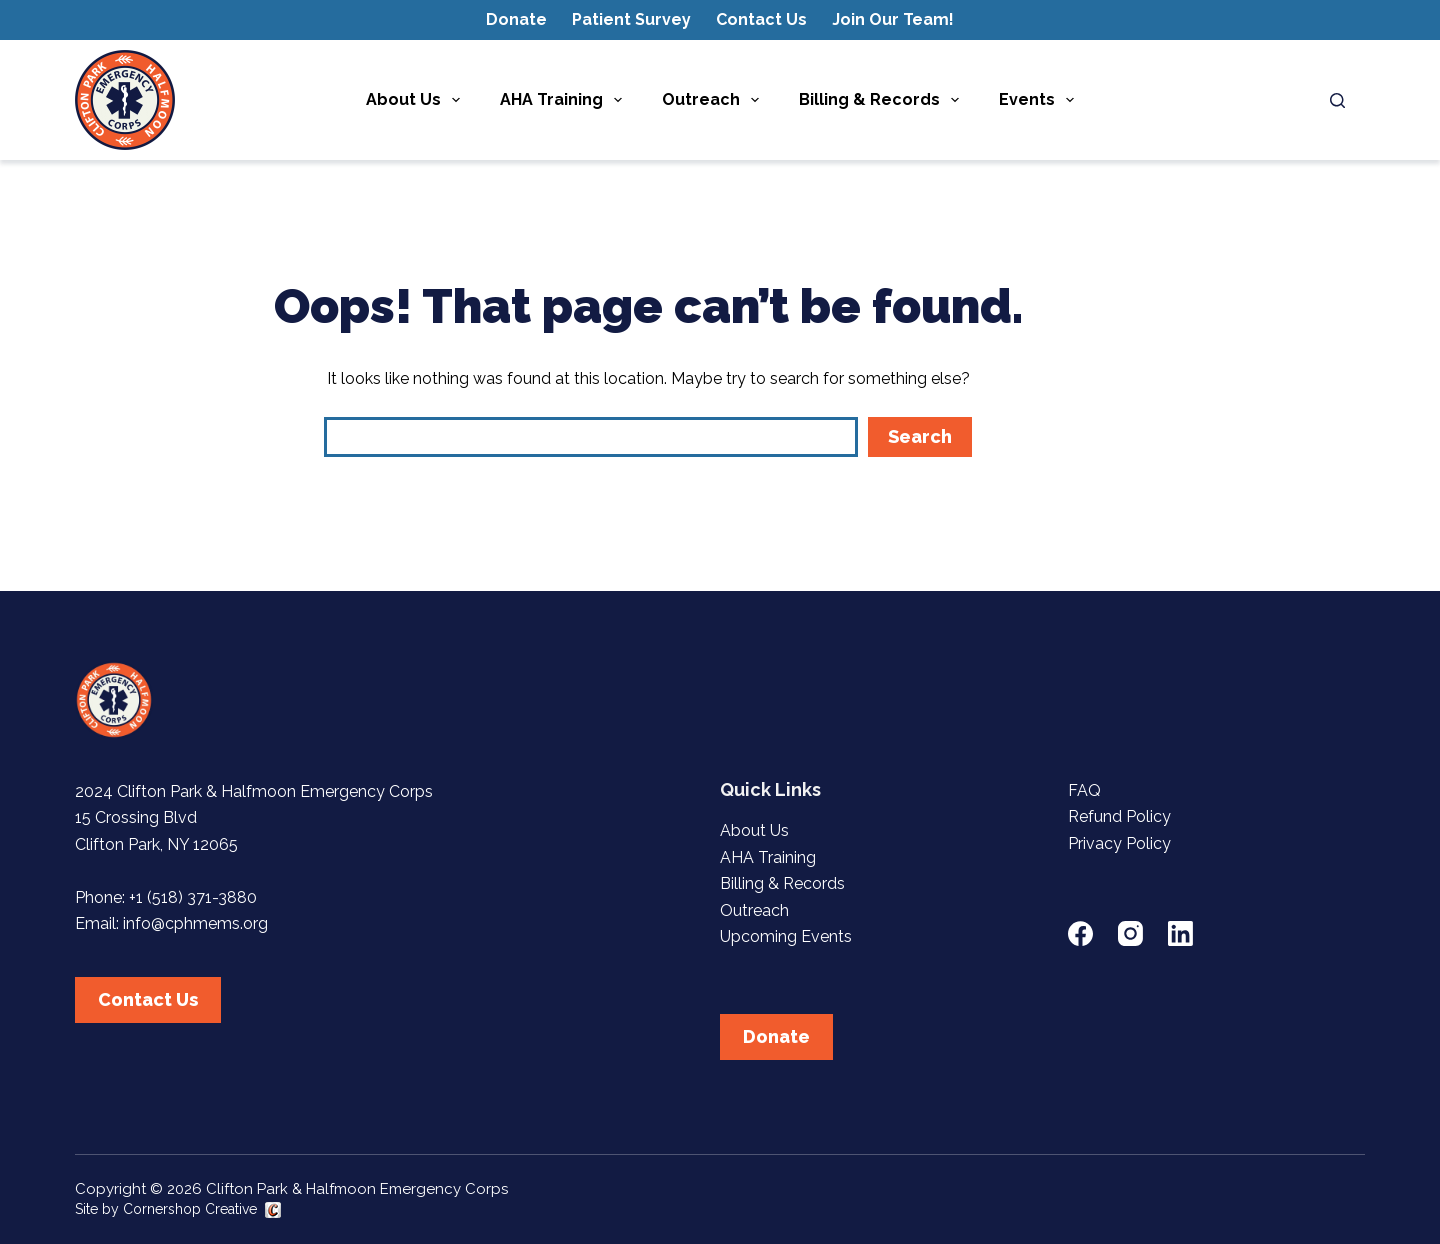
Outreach (714, 100)
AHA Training (565, 100)
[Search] (1337, 100)
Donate (516, 19)
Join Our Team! (893, 19)
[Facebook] (1080, 933)
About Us (417, 100)
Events (1040, 100)
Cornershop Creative (190, 1209)
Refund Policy (1119, 816)
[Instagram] (1130, 933)
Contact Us (761, 19)
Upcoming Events (786, 936)
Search (920, 436)
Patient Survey (631, 19)
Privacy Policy (1119, 843)
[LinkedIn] (1180, 933)
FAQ (1084, 790)
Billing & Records (883, 100)
